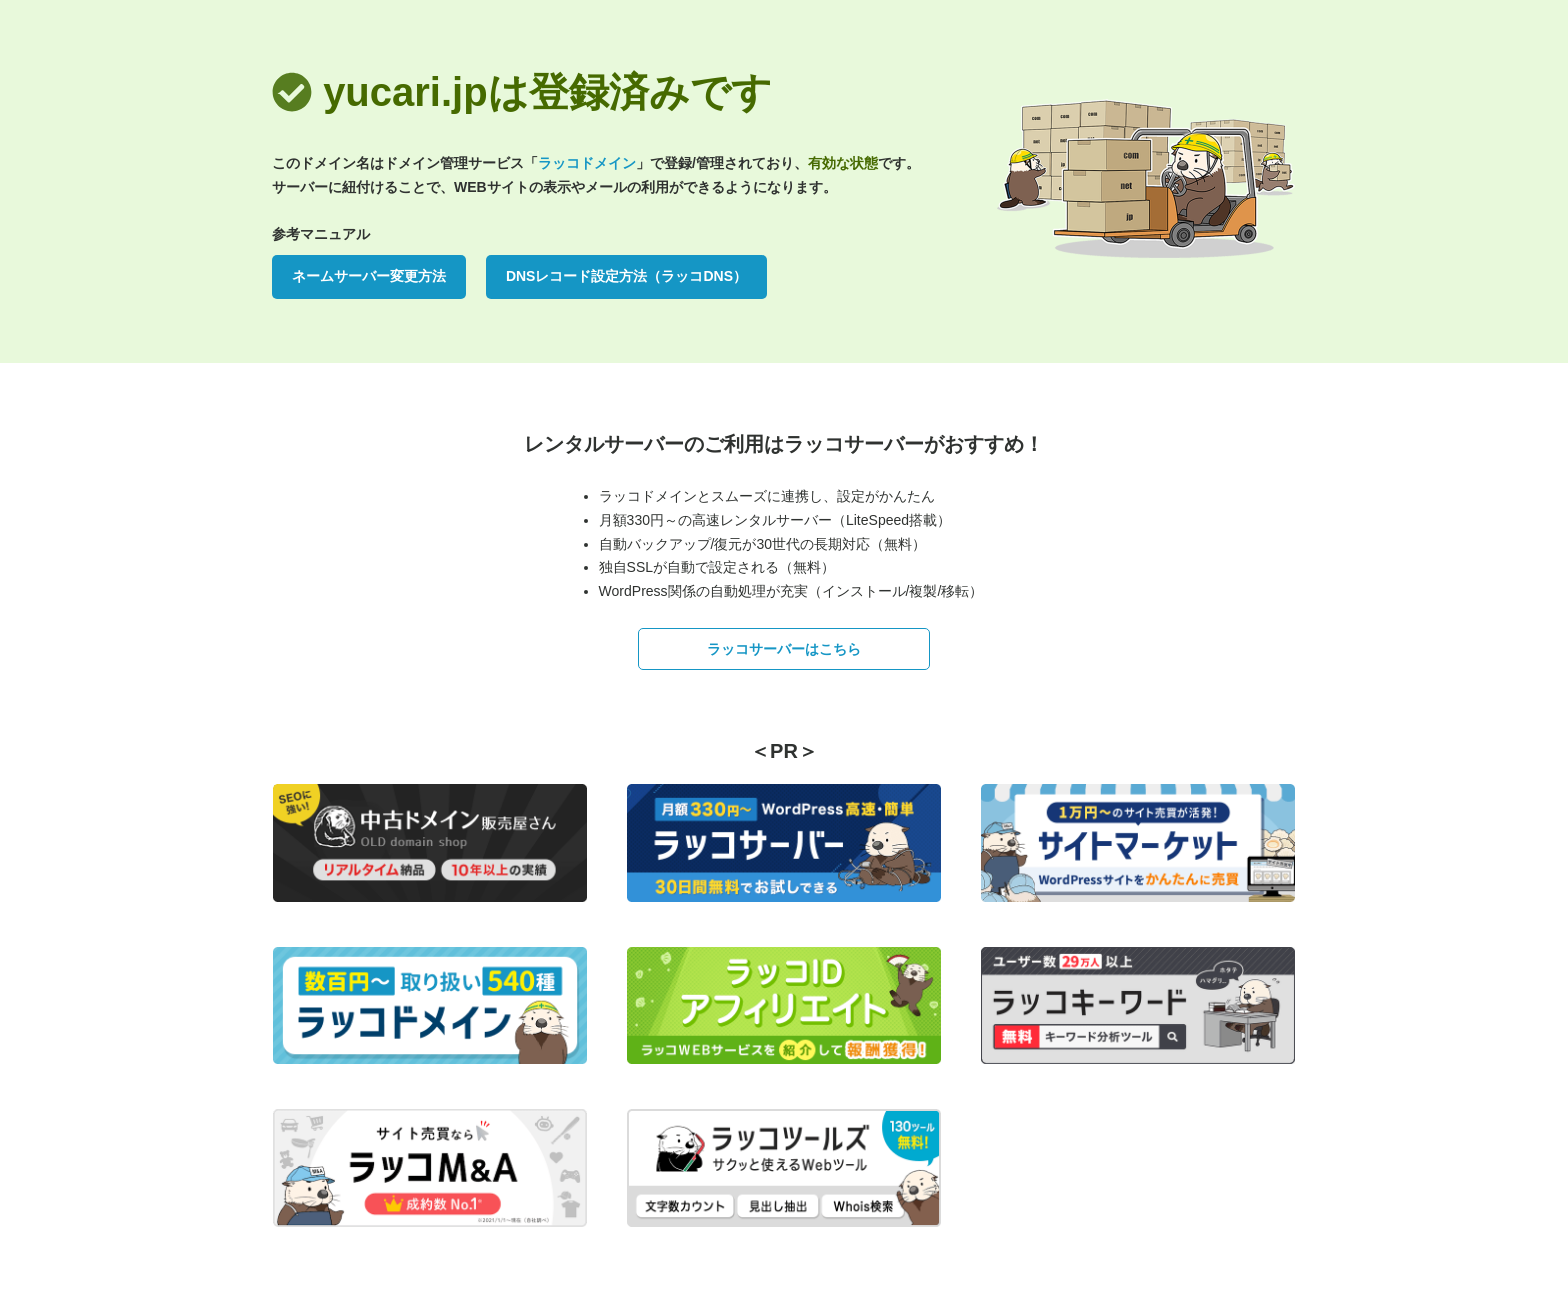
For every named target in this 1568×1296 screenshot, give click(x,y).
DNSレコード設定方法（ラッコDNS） (626, 276)
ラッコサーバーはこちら (784, 649)
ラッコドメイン (587, 163)
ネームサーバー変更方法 (369, 276)
